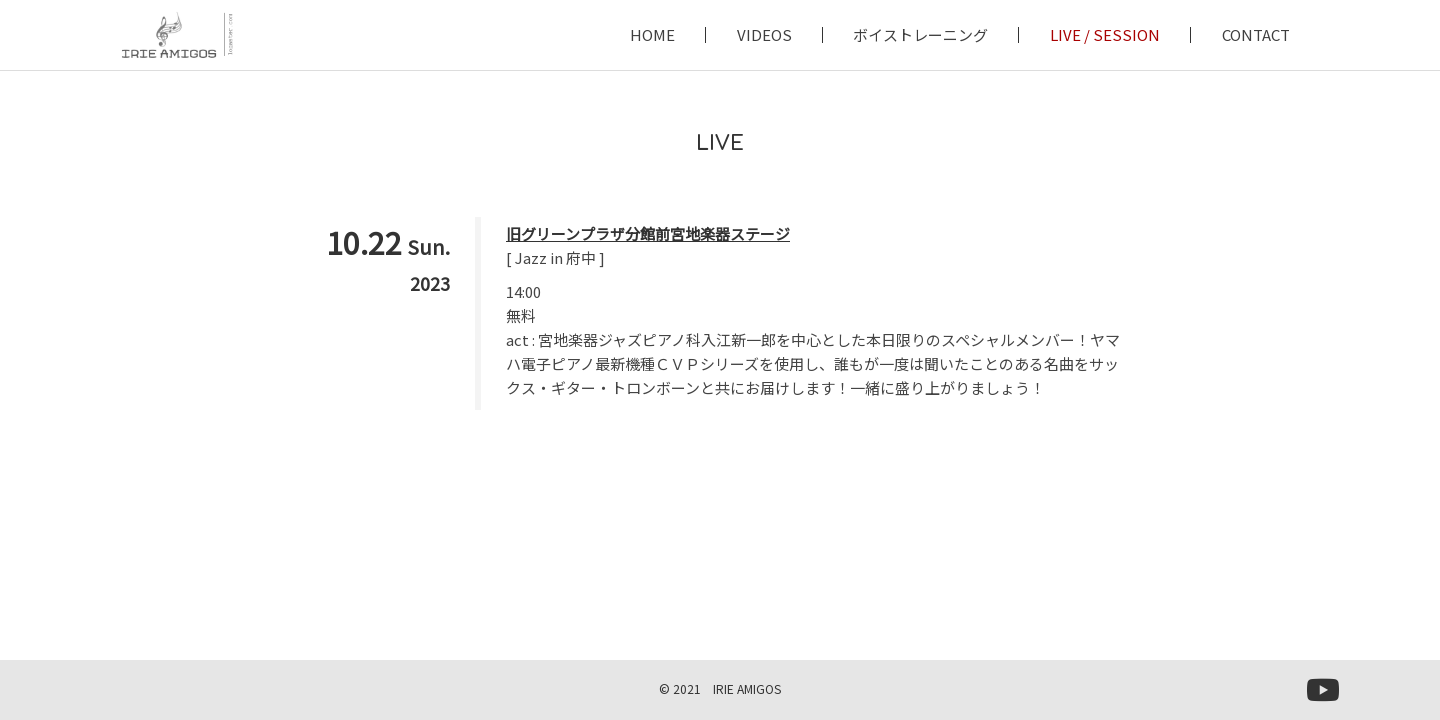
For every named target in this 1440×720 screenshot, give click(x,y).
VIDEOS (764, 35)
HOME (652, 35)
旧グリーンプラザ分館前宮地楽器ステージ (648, 233)
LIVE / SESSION (1105, 35)
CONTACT (1256, 35)
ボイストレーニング (920, 35)
